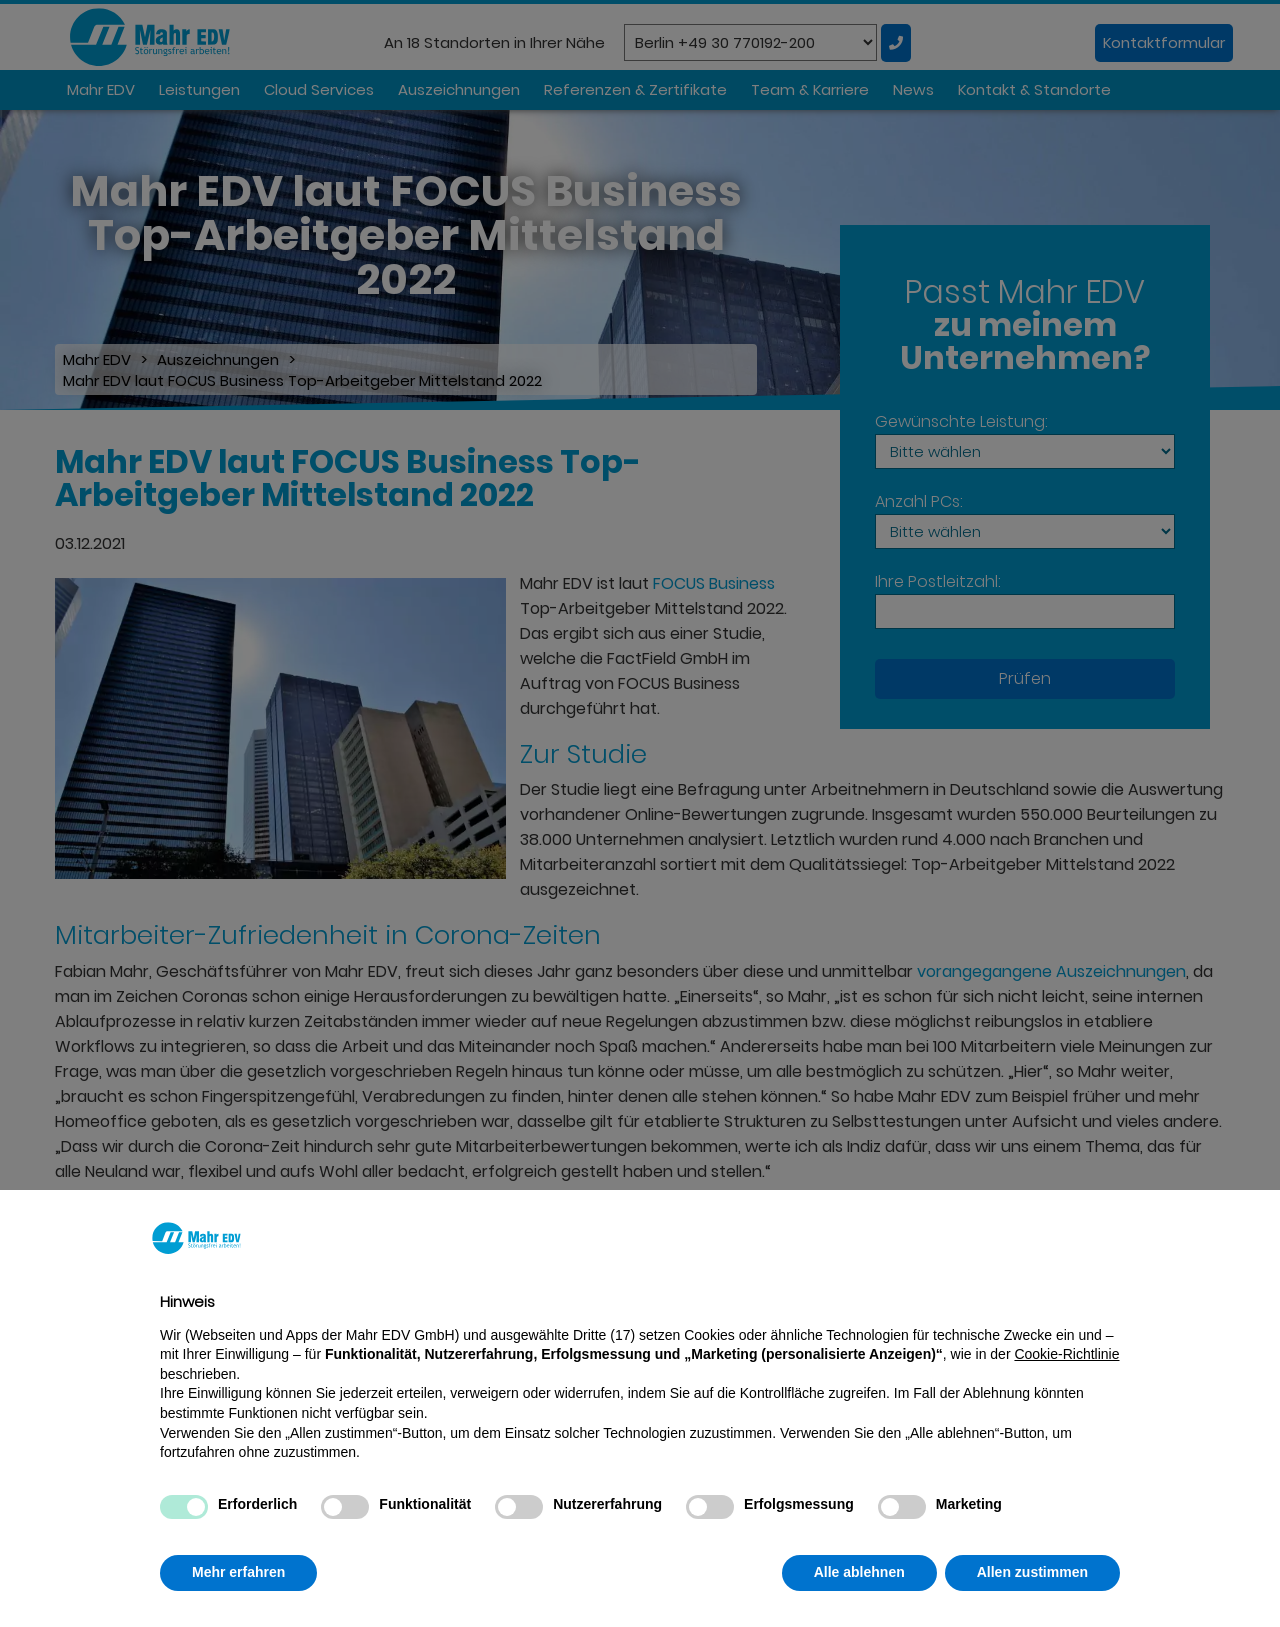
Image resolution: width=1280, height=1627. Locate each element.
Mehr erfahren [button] (238, 1572)
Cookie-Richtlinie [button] (1066, 1354)
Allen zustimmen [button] (1032, 1572)
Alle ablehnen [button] (859, 1572)
